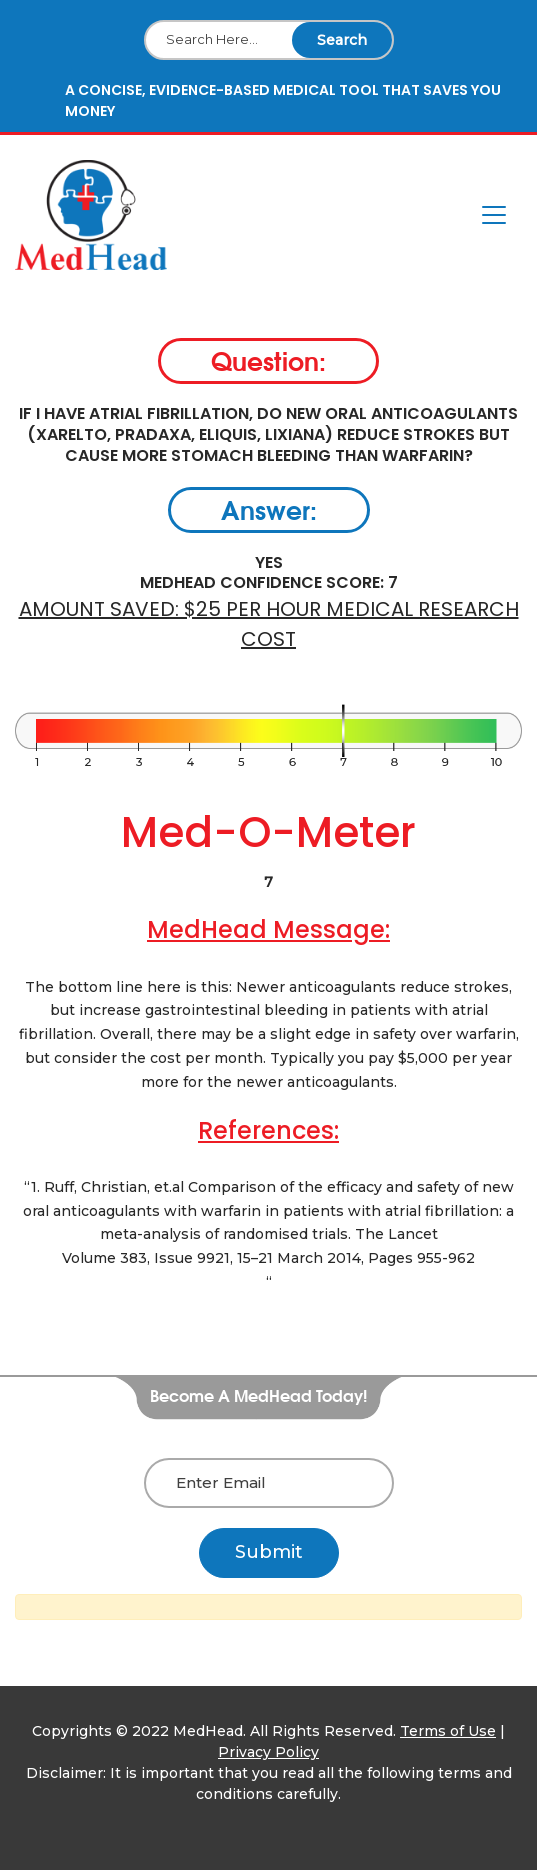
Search (342, 40)
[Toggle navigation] (494, 215)
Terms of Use (448, 1731)
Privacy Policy (268, 1752)
